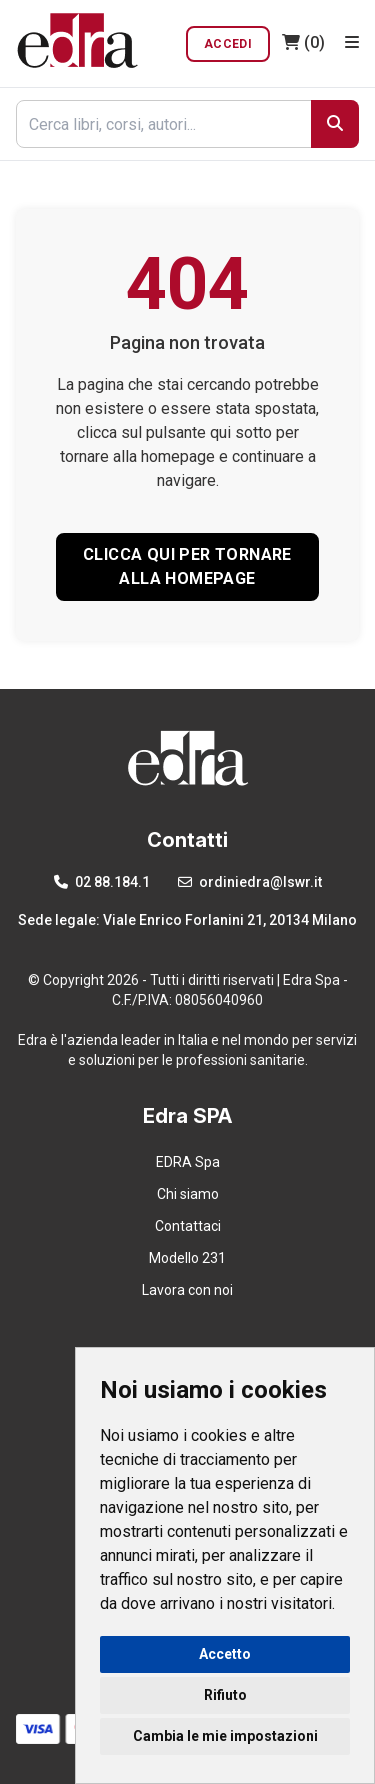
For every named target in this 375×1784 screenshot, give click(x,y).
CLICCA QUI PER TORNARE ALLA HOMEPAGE (187, 566)
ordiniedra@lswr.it (250, 882)
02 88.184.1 (102, 882)
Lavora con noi (187, 1290)
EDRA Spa (188, 1162)
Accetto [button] (225, 1654)
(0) (303, 42)
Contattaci (188, 1226)
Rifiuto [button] (225, 1695)
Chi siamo (188, 1194)
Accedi (228, 44)
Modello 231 (187, 1258)
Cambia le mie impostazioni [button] (225, 1736)
